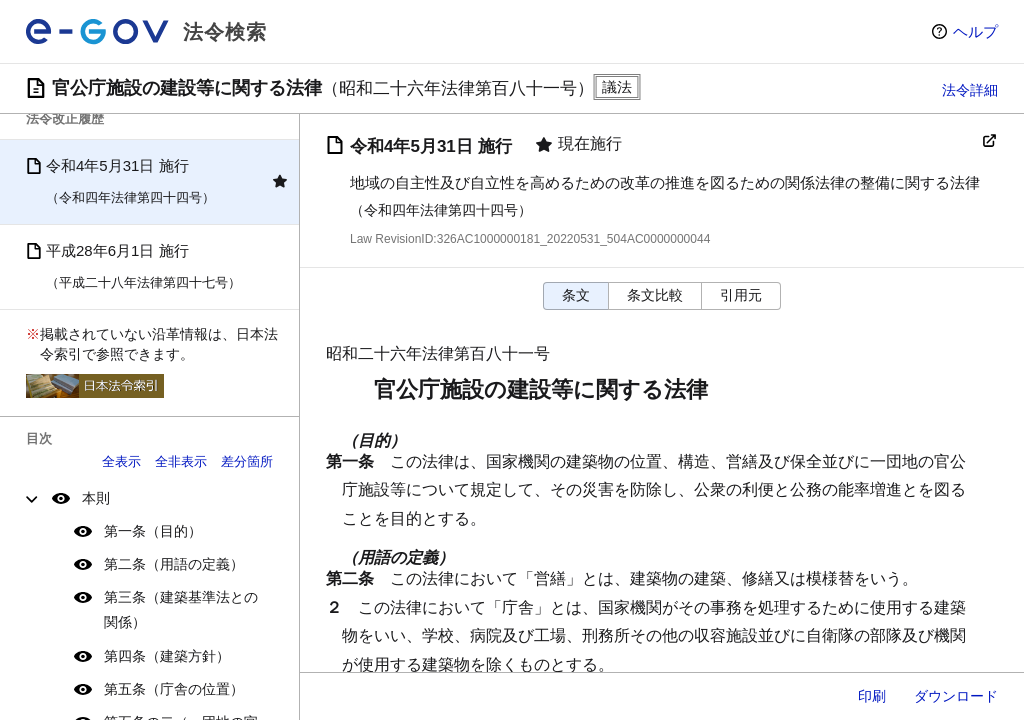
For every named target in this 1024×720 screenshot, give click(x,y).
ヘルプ (975, 31)
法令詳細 (970, 90)
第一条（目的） (153, 531)
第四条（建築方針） (167, 656)
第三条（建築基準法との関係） (181, 609)
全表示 (121, 461)
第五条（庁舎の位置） (174, 689)
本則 (96, 498)
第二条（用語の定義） (174, 564)
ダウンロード (956, 696)
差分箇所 (247, 461)
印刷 (872, 696)
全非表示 (181, 461)
